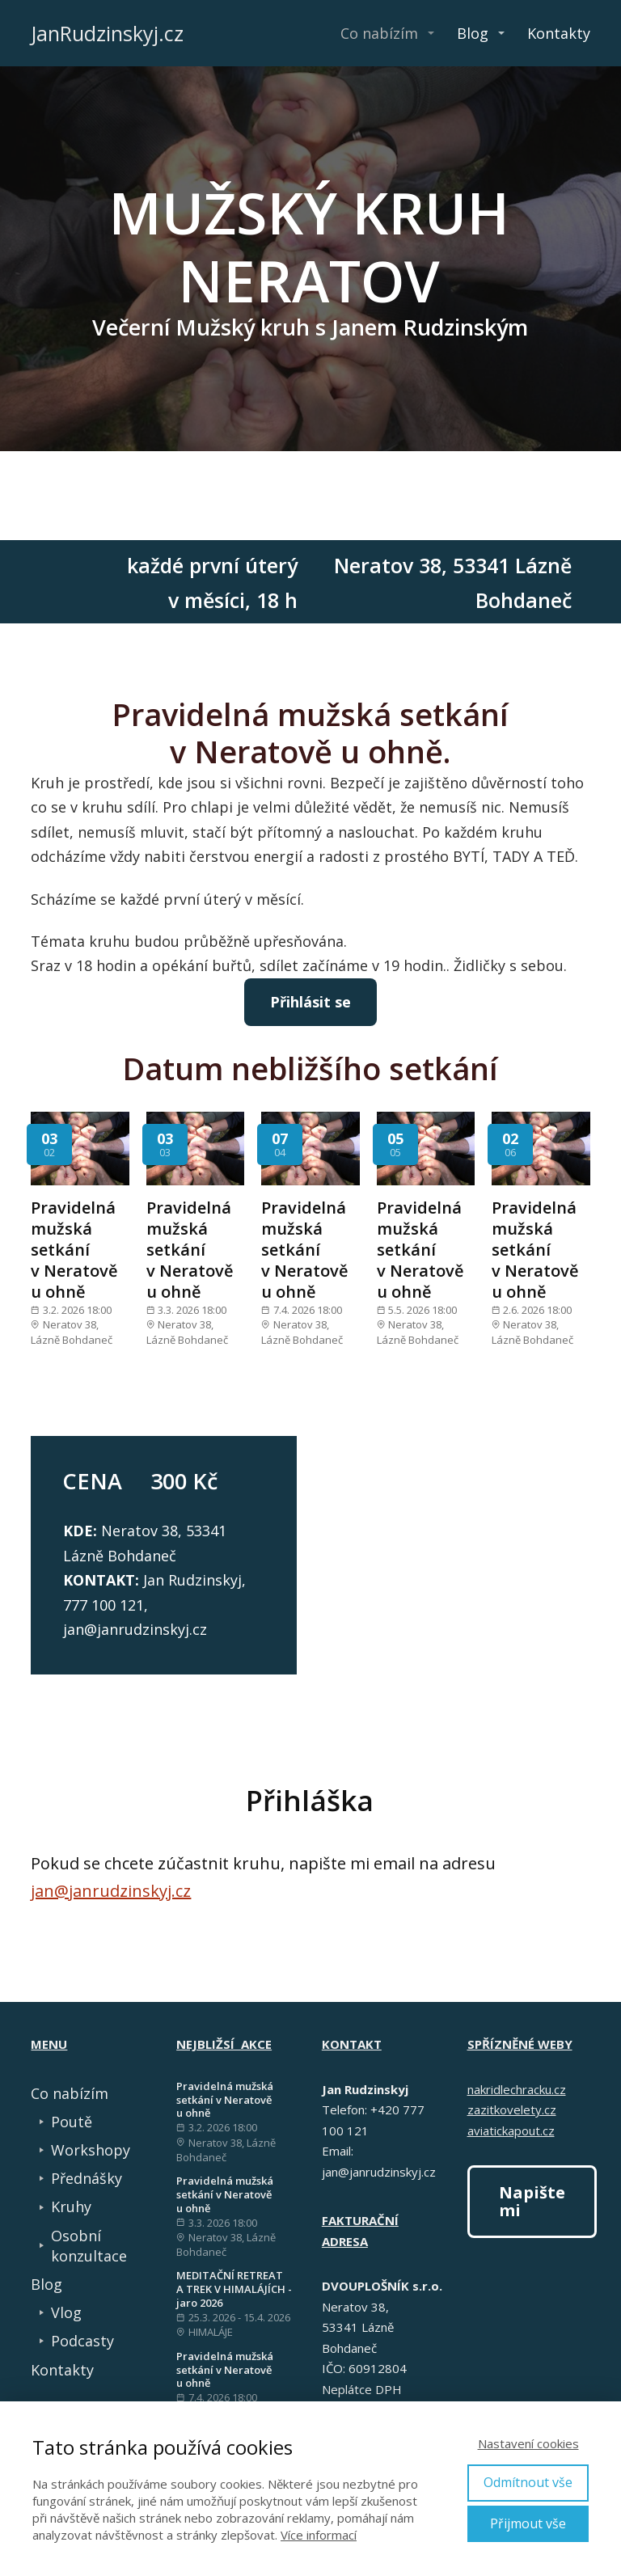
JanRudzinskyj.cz (107, 33)
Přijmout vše (528, 2523)
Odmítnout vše (528, 2482)
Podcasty (82, 2340)
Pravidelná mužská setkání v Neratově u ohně (74, 1250)
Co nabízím (379, 33)
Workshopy (90, 2150)
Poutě (71, 2121)
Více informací (319, 2535)
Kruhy (71, 2206)
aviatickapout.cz (511, 2130)
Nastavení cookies (528, 2443)
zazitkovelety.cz (511, 2109)
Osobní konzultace (89, 2246)
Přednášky (86, 2178)
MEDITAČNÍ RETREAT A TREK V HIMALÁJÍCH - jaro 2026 (234, 2289)
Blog (472, 33)
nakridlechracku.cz (516, 2089)
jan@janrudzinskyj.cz (111, 1891)
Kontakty (558, 33)
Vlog (66, 2312)
